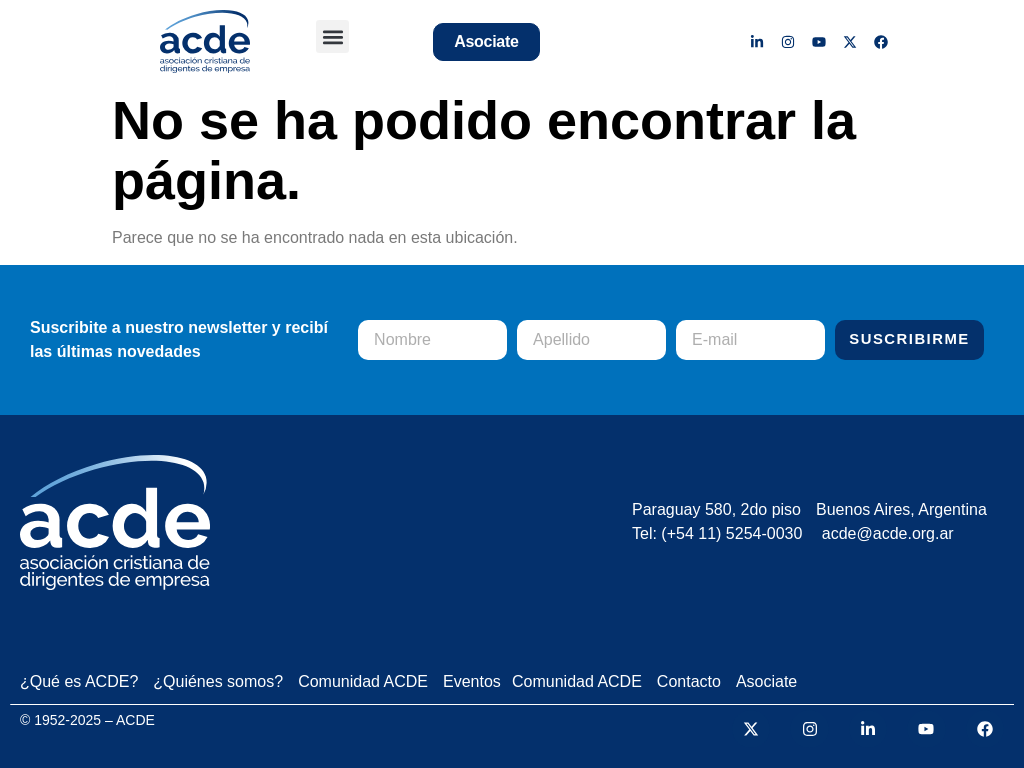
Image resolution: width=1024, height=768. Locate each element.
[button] (332, 36)
